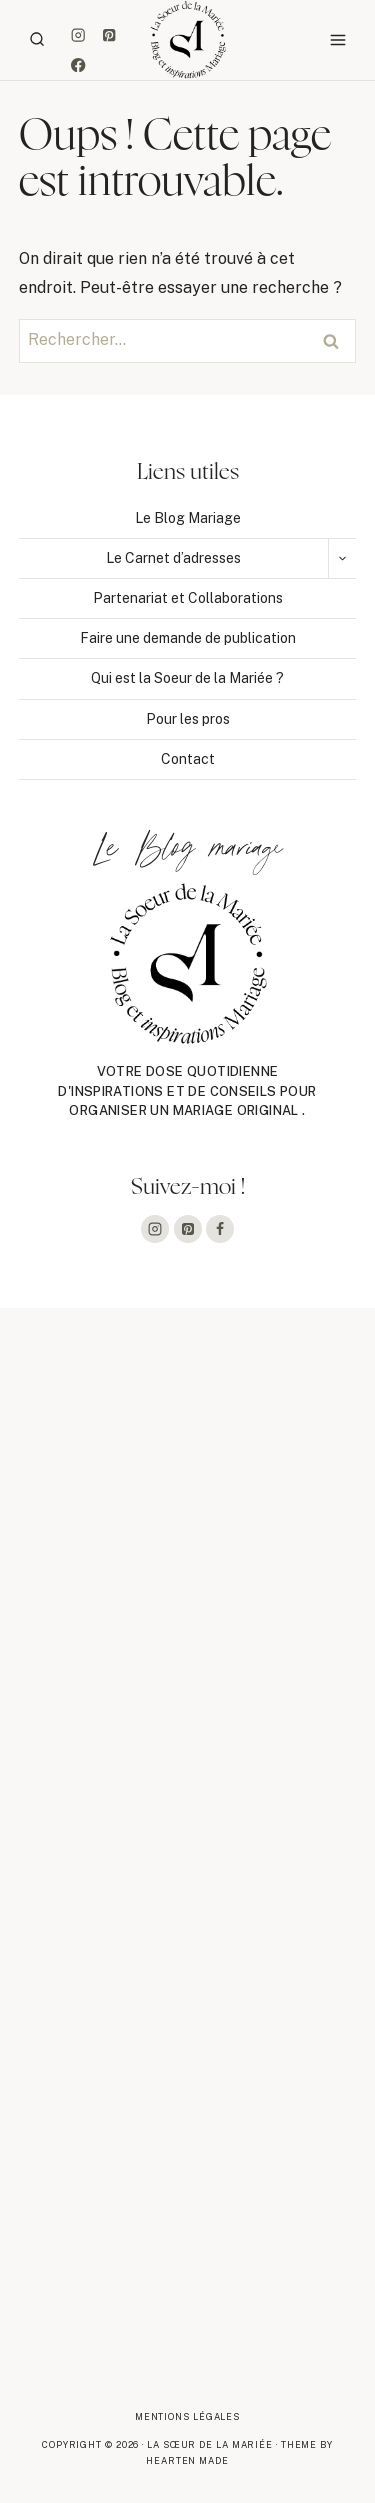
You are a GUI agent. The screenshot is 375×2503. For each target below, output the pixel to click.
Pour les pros (188, 719)
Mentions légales (187, 2416)
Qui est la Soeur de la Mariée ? (187, 678)
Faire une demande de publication (188, 638)
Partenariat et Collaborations (188, 598)
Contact (188, 759)
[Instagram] (78, 34)
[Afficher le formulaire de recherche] (37, 40)
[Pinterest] (108, 34)
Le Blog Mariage (188, 518)
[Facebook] (78, 65)
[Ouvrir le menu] (337, 39)
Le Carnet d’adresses (173, 558)
